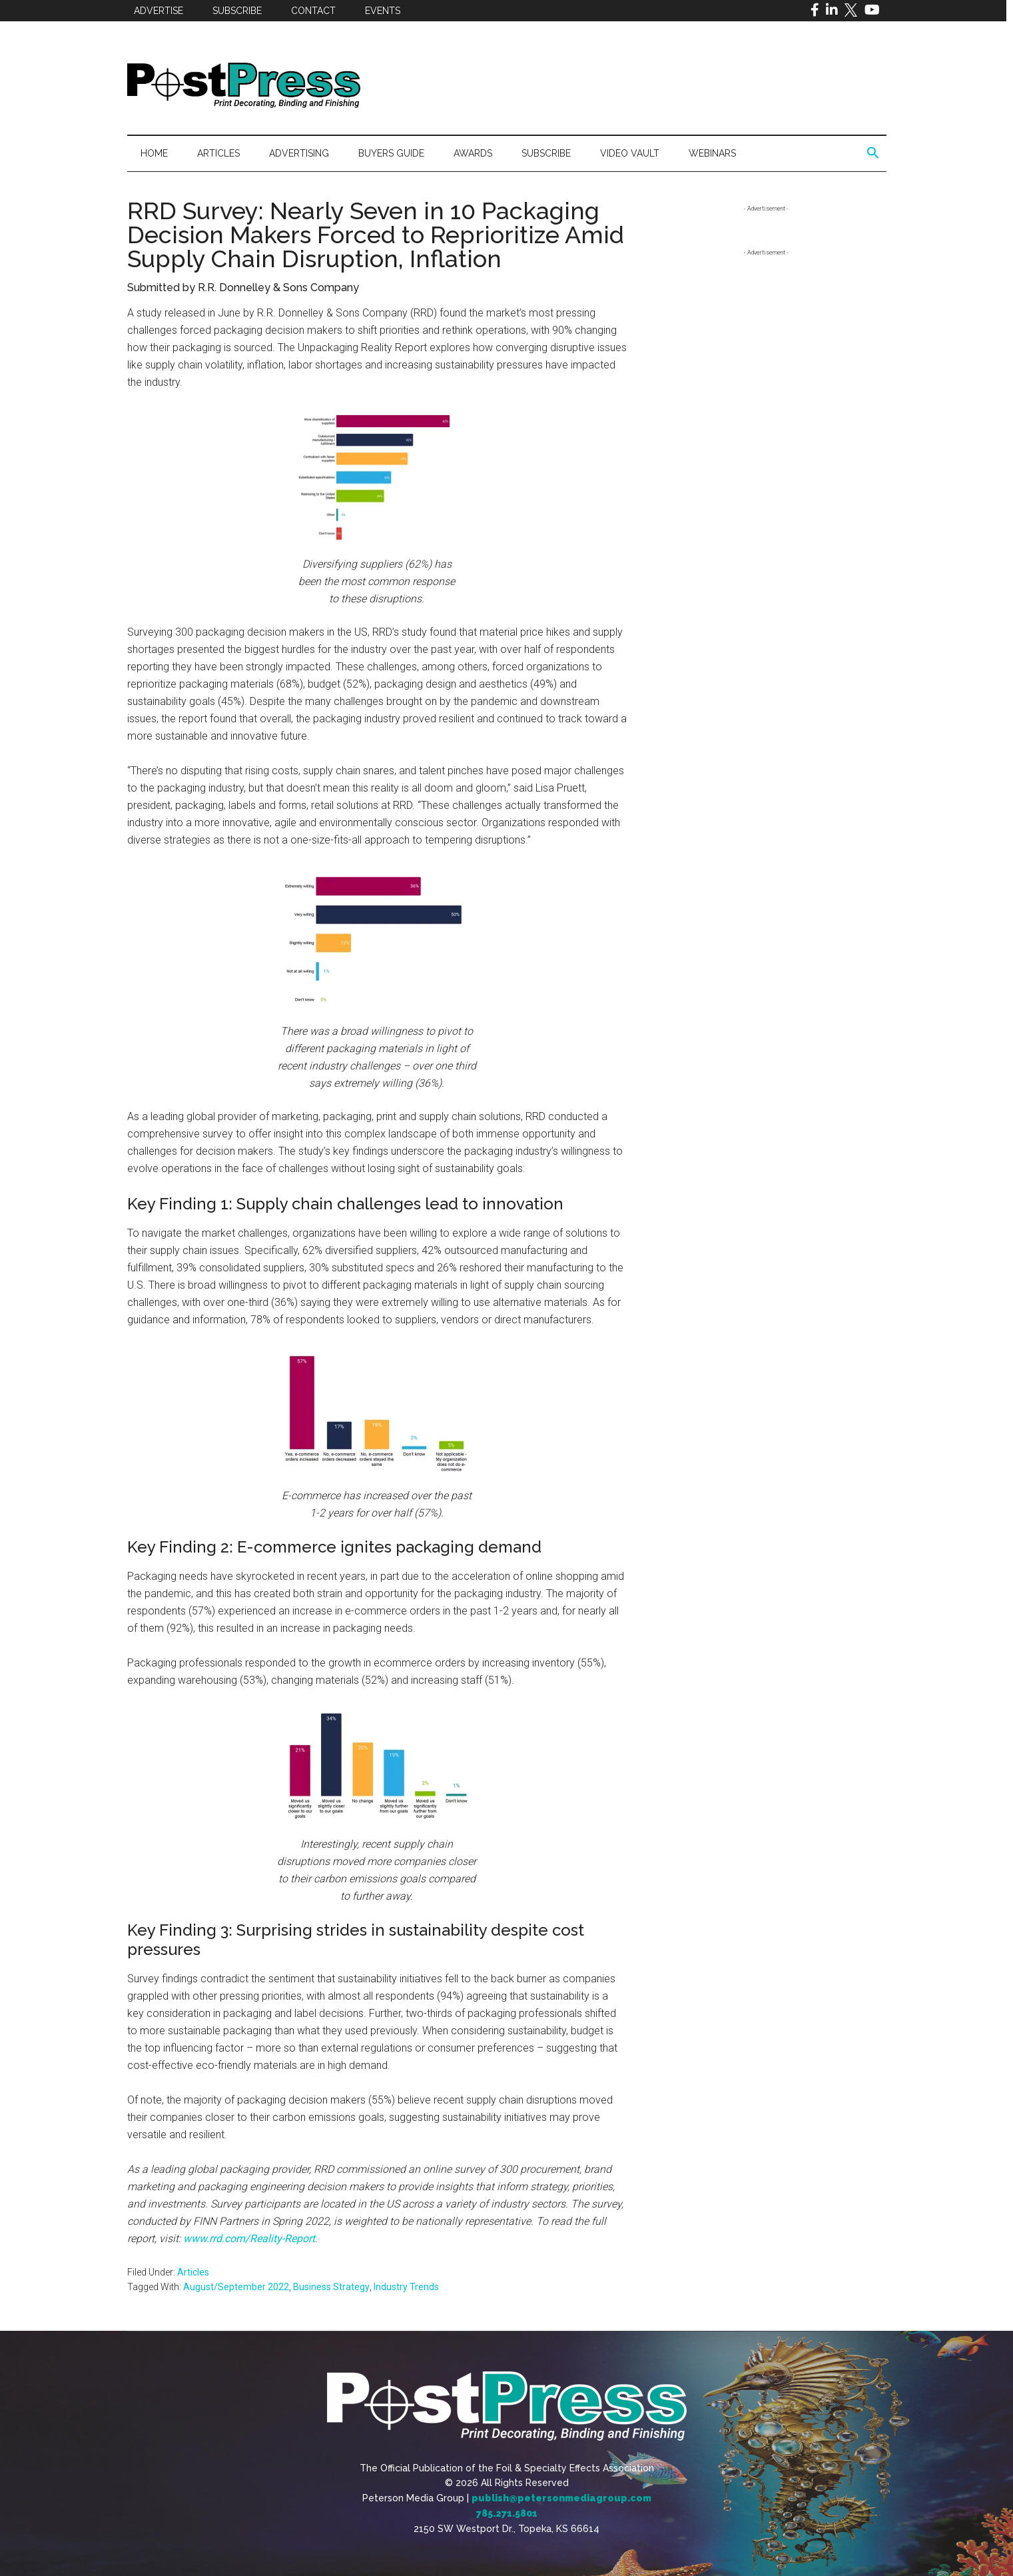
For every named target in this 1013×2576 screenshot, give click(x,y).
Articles (193, 2272)
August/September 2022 (236, 2286)
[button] (873, 153)
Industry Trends (406, 2286)
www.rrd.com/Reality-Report (249, 2238)
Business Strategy (331, 2286)
